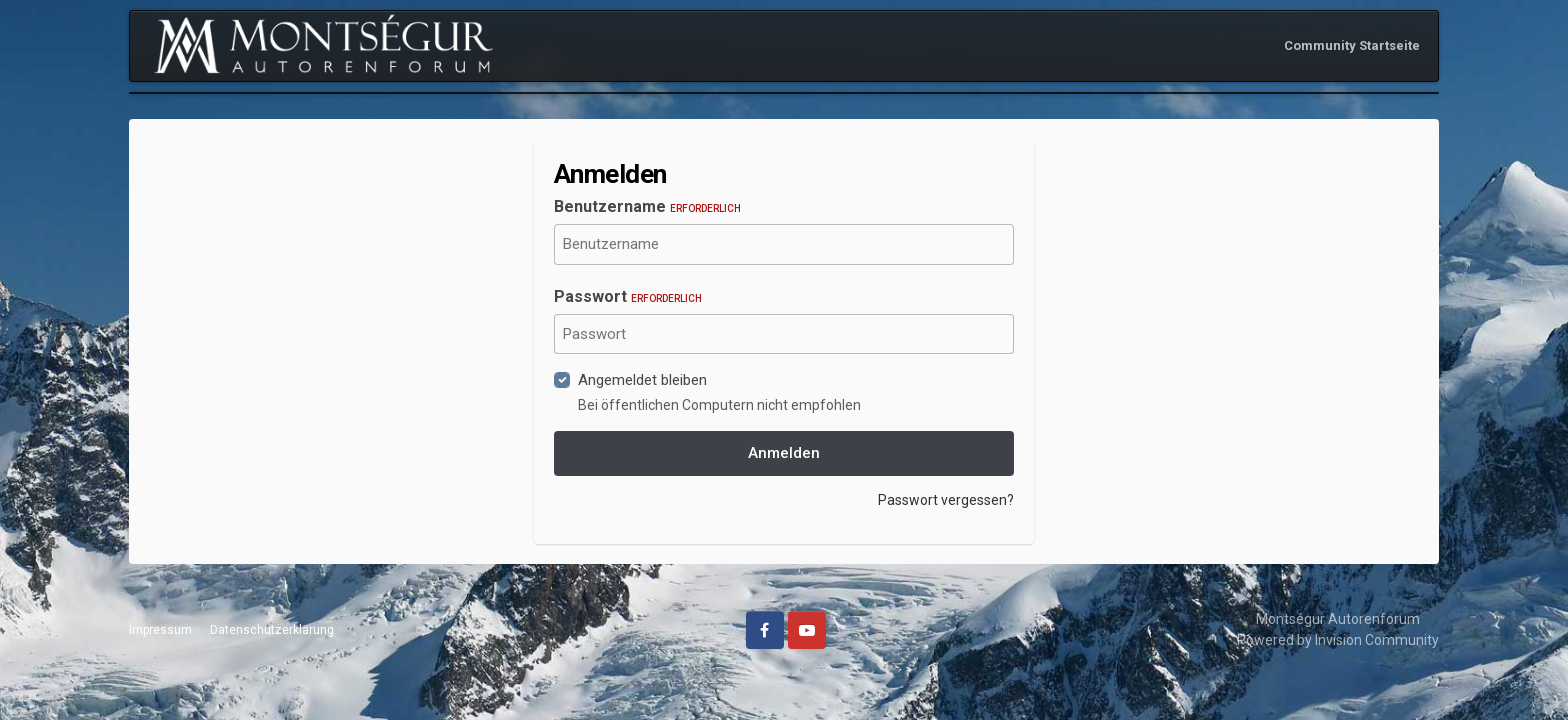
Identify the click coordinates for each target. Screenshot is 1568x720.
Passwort (628, 296)
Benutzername (647, 206)
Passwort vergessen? (946, 500)
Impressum (160, 630)
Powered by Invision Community (1338, 640)
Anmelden (784, 453)
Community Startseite (1352, 45)
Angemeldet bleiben (642, 380)
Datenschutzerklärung (272, 630)
